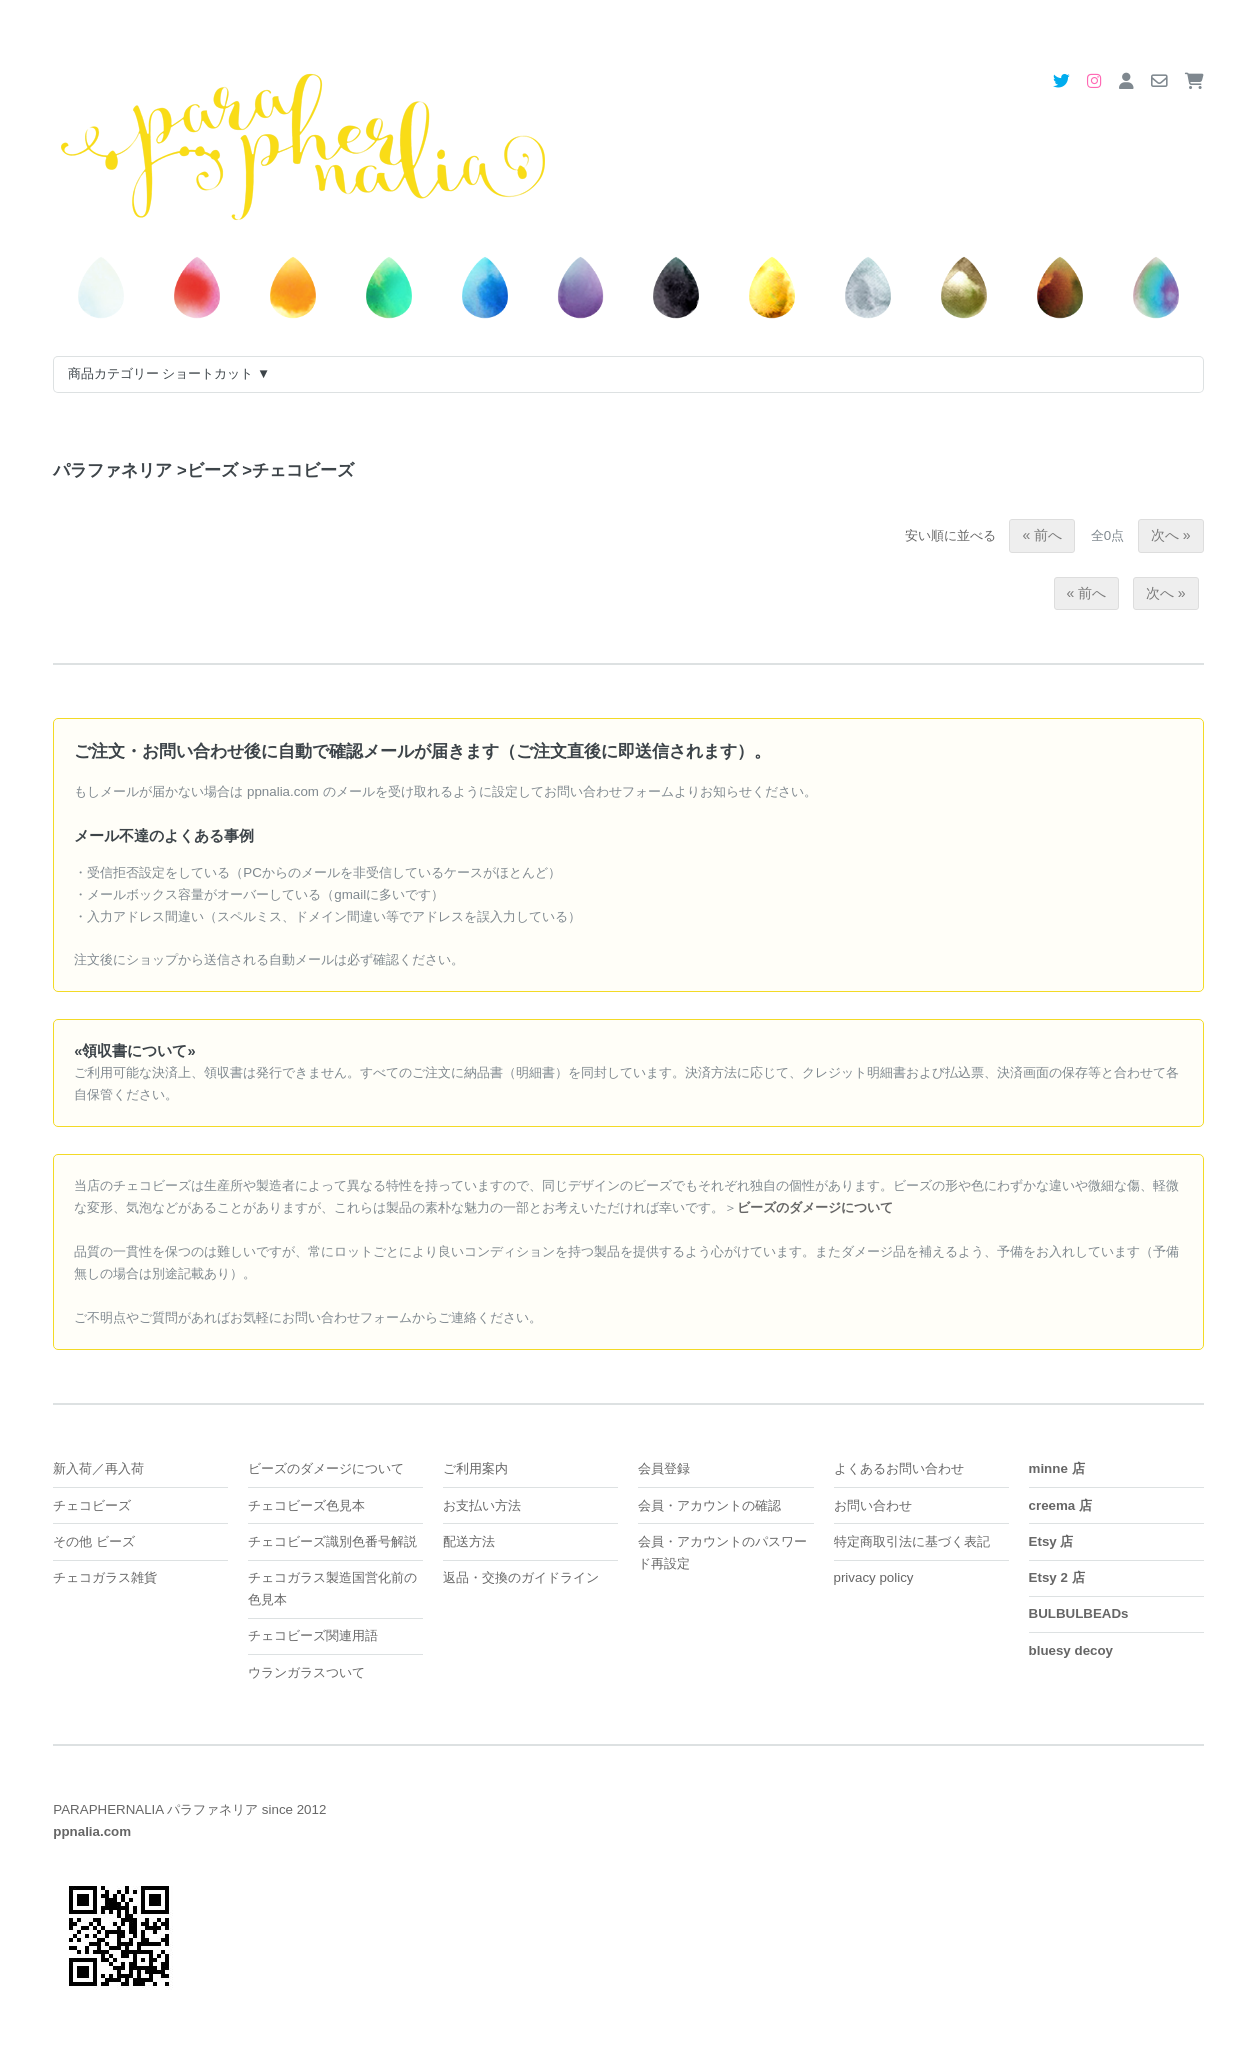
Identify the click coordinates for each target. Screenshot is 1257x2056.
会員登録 (664, 1468)
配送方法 (469, 1541)
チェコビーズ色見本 (306, 1505)
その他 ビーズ (94, 1541)
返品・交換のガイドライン (521, 1577)
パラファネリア (112, 470)
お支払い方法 (482, 1505)
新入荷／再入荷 (98, 1468)
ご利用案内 (475, 1468)
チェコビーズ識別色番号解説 (332, 1541)
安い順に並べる (950, 535)
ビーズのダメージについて (326, 1468)
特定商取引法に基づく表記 (912, 1541)
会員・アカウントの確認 (709, 1505)
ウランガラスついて (306, 1672)
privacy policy (874, 1577)
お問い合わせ (873, 1505)
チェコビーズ (298, 470)
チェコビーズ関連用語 (313, 1635)
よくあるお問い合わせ (899, 1468)
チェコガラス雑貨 (105, 1577)
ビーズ (207, 470)
